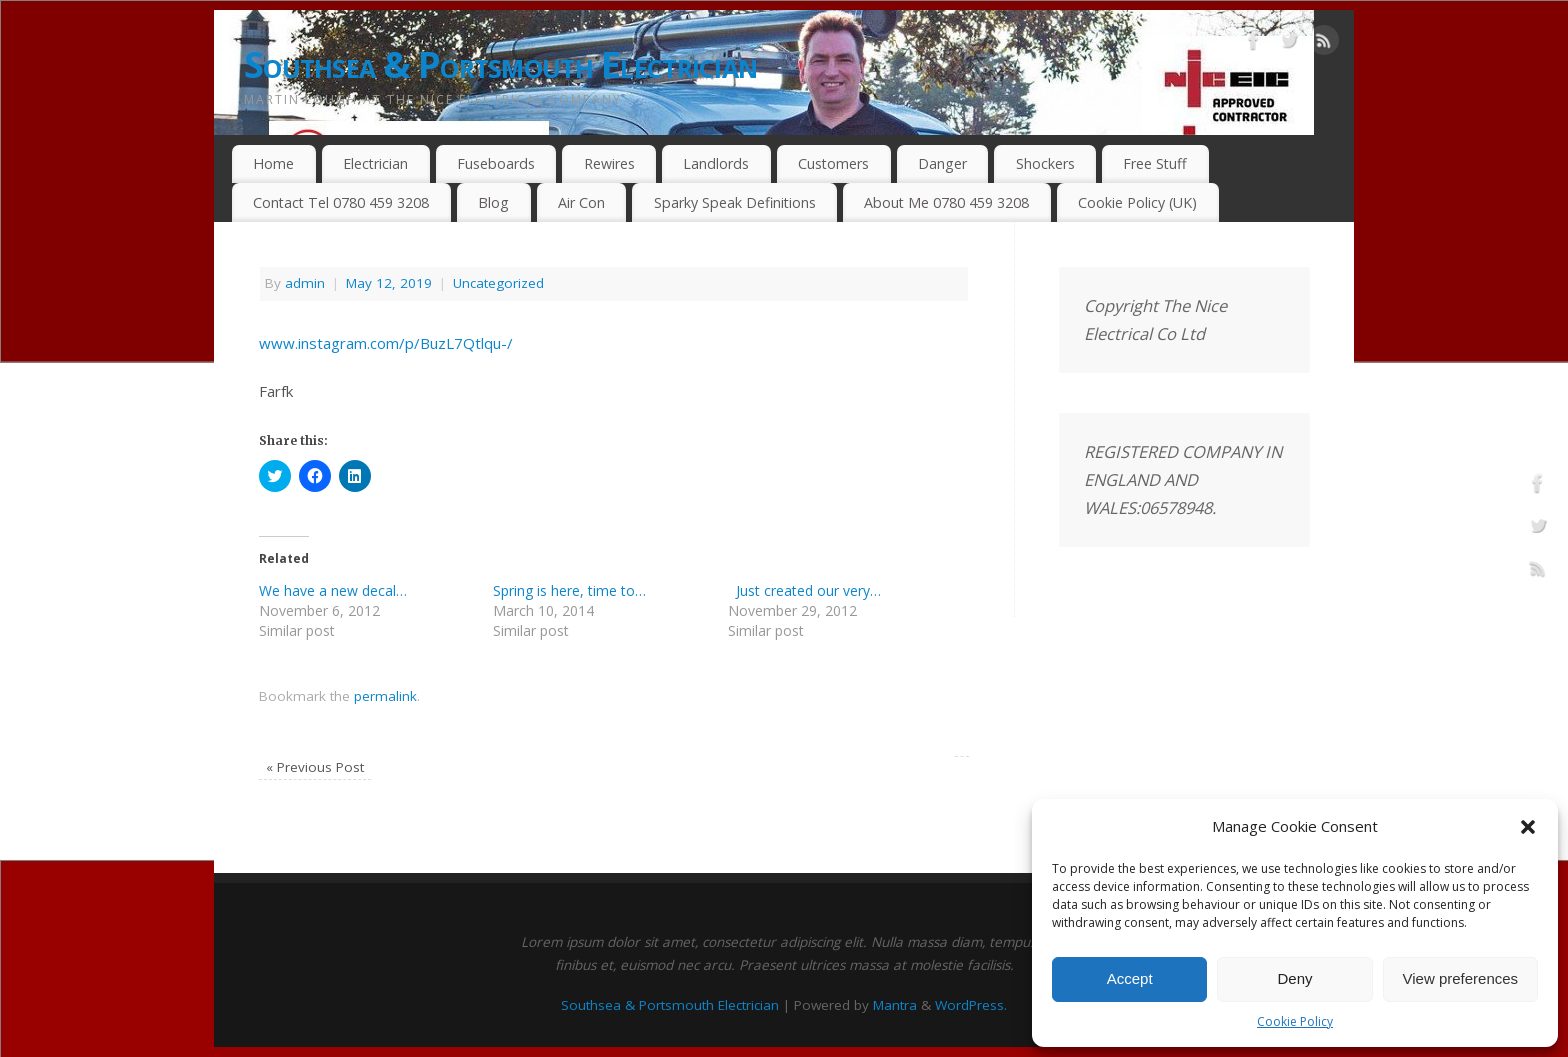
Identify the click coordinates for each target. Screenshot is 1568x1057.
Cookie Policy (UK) (1137, 202)
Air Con (581, 202)
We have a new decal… (333, 590)
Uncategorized (498, 283)
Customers (833, 163)
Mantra (895, 1005)
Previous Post (315, 767)
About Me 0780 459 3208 (946, 202)
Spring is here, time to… (569, 590)
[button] (1528, 827)
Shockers (1045, 163)
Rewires (609, 163)
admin (305, 283)
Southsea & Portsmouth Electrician (500, 64)
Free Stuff (1155, 163)
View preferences (1461, 978)
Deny (1294, 978)
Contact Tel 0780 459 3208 (341, 202)
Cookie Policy (1295, 1021)
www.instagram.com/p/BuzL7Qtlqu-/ (386, 343)
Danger (942, 163)
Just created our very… (804, 590)
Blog (493, 202)
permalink (385, 696)
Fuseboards (496, 163)
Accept (1130, 978)
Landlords (716, 163)
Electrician (375, 163)
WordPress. (971, 1005)
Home (273, 163)
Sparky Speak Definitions (735, 202)
